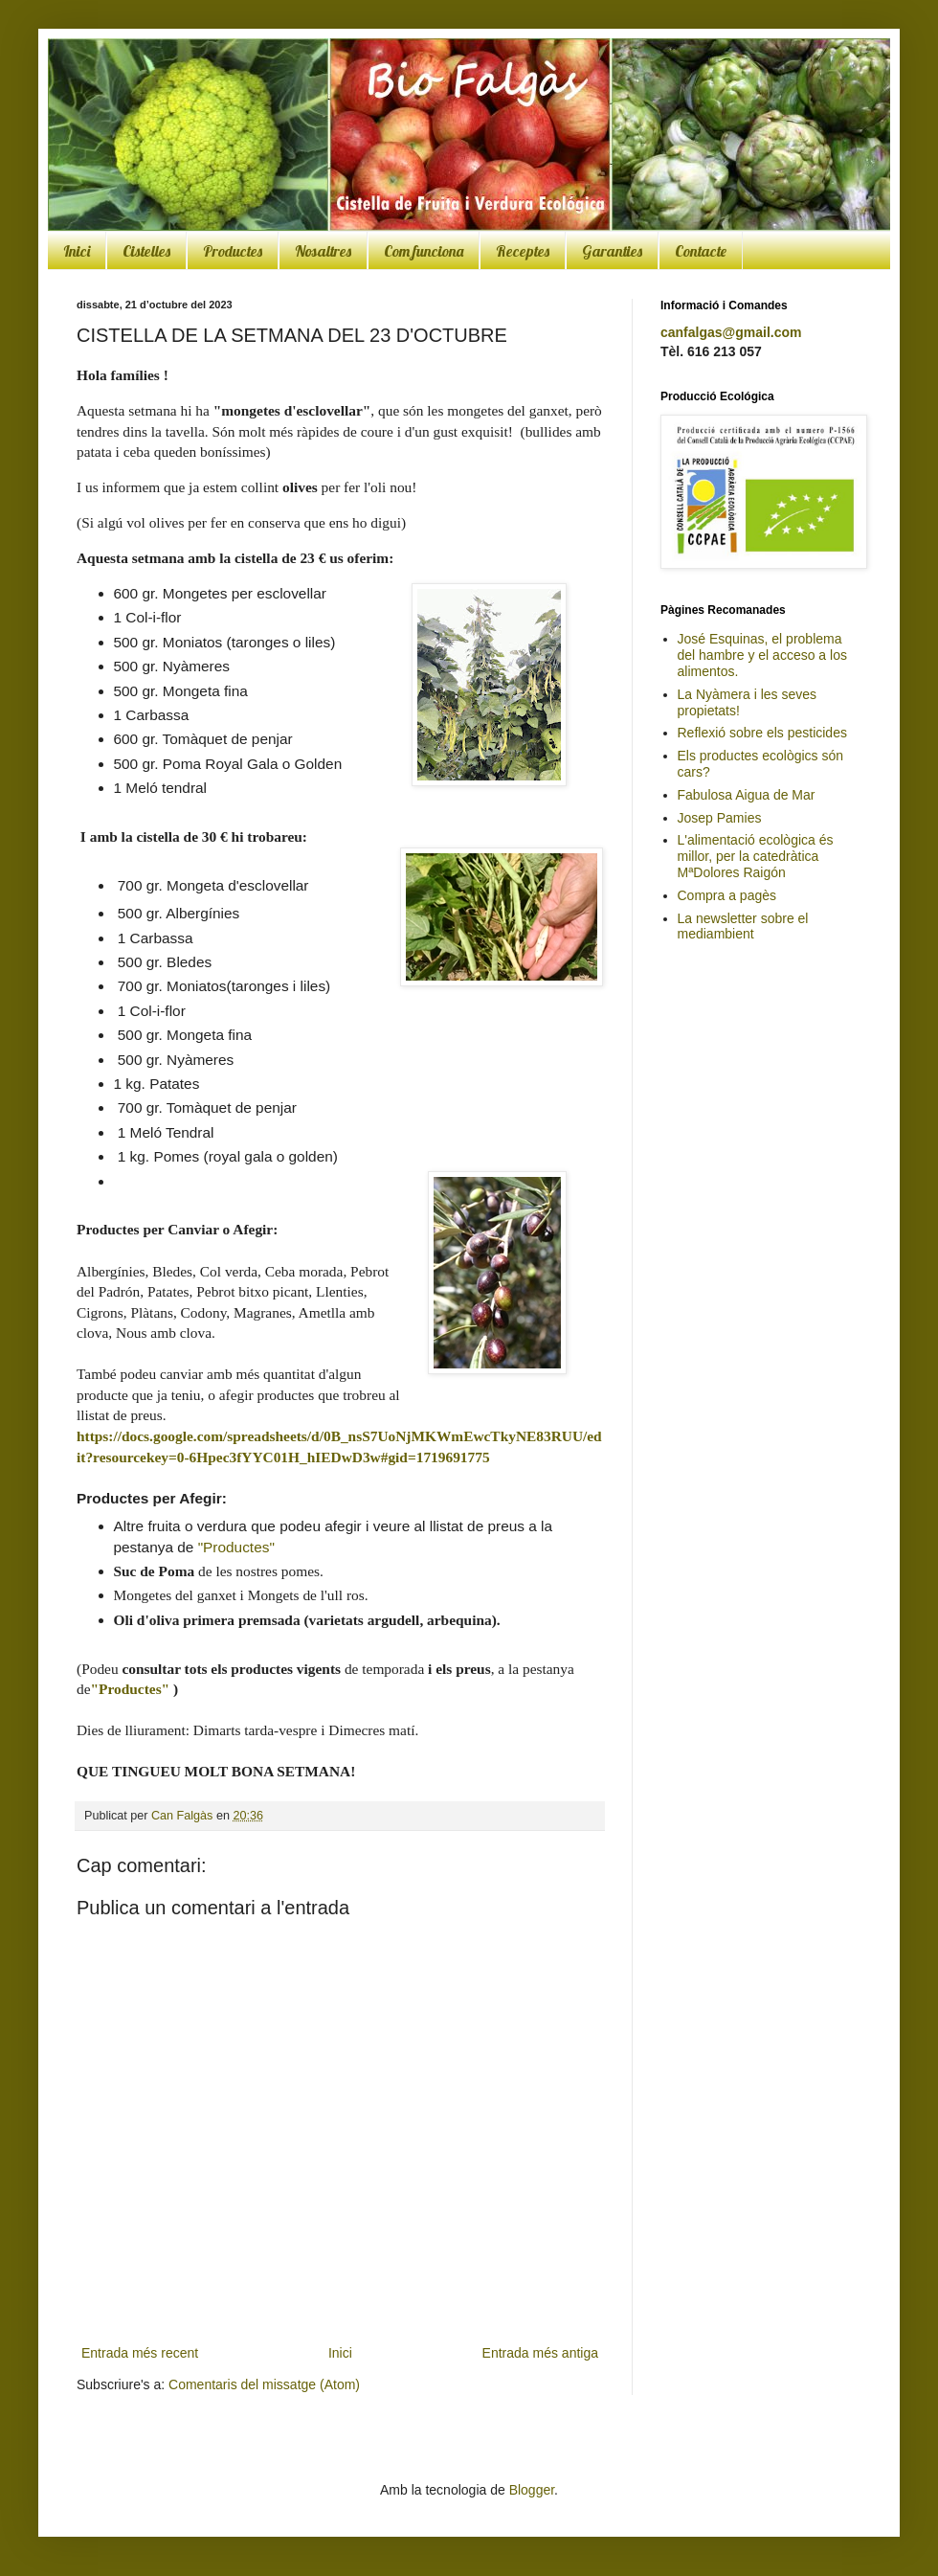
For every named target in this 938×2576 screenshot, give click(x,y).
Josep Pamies (720, 817)
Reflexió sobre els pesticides (762, 732)
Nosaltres (323, 250)
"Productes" (236, 1547)
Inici (76, 250)
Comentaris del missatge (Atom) (264, 2384)
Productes (232, 250)
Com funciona (423, 250)
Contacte (700, 250)
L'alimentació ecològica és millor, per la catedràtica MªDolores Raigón (756, 856)
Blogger (531, 2489)
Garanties (612, 250)
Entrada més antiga (540, 2353)
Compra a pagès (727, 895)
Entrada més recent (139, 2353)
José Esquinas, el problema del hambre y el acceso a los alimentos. (762, 655)
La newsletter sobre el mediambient (743, 926)
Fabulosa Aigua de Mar (746, 794)
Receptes (522, 250)
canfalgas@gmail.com (730, 332)
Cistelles (146, 250)
